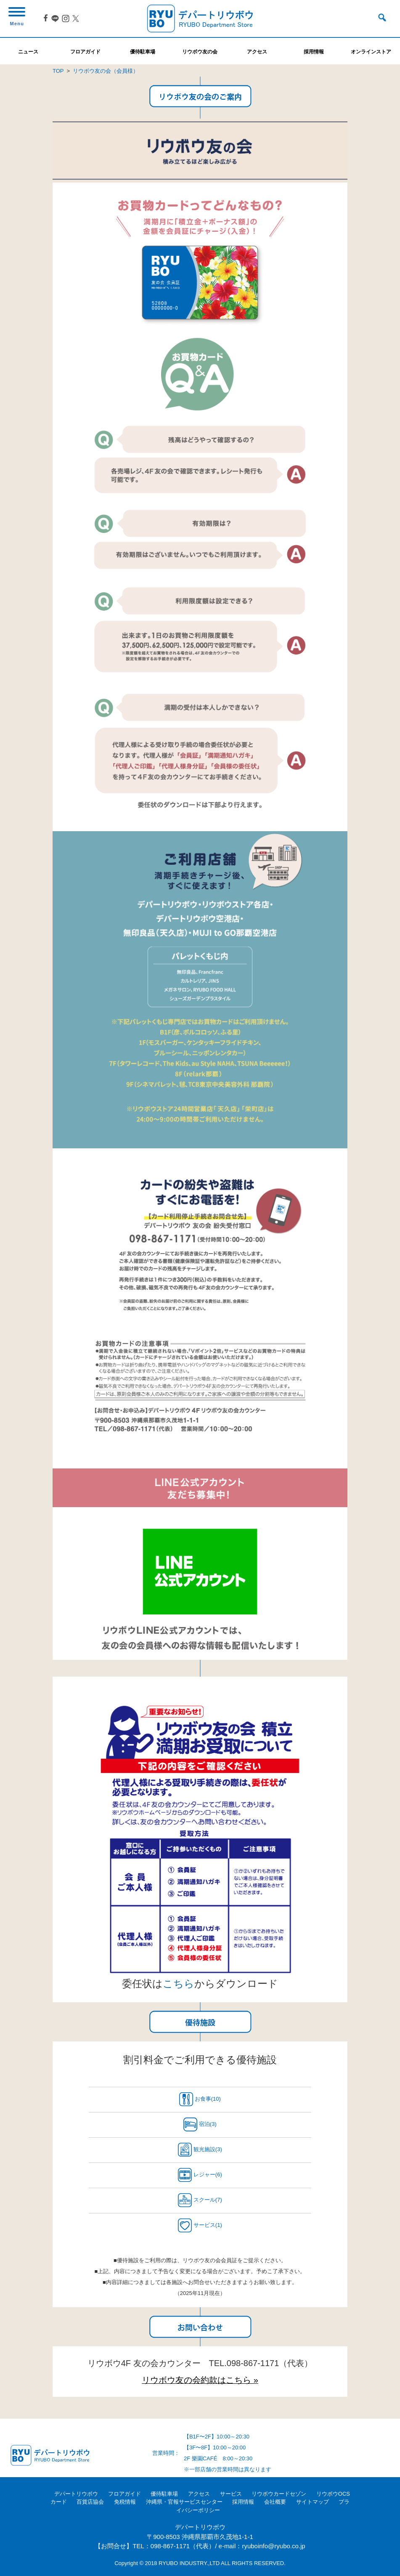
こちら (178, 1983)
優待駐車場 (164, 2494)
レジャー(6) (200, 2175)
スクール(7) (200, 2200)
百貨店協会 (90, 2502)
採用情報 (243, 2502)
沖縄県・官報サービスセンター (184, 2502)
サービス (231, 2494)
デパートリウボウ (76, 2494)
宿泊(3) (200, 2124)
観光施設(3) (200, 2150)
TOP (58, 71)
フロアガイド (124, 2494)
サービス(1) (200, 2225)
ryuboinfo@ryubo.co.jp (273, 2545)
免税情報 (125, 2502)
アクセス (199, 2494)
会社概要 (275, 2502)
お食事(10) (200, 2099)
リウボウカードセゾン (279, 2494)
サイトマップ (312, 2502)
